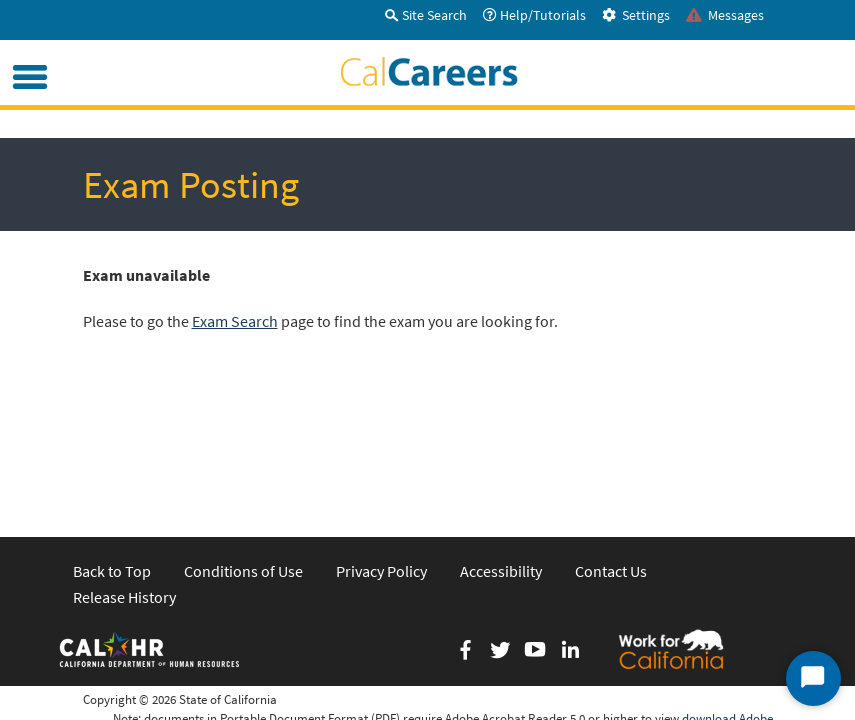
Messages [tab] (725, 15)
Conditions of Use (243, 434)
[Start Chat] (813, 678)
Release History (124, 460)
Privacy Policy (381, 434)
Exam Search (235, 321)
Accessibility (501, 434)
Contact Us (611, 434)
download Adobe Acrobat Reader (727, 591)
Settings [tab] (636, 15)
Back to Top (112, 434)
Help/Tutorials (534, 15)
